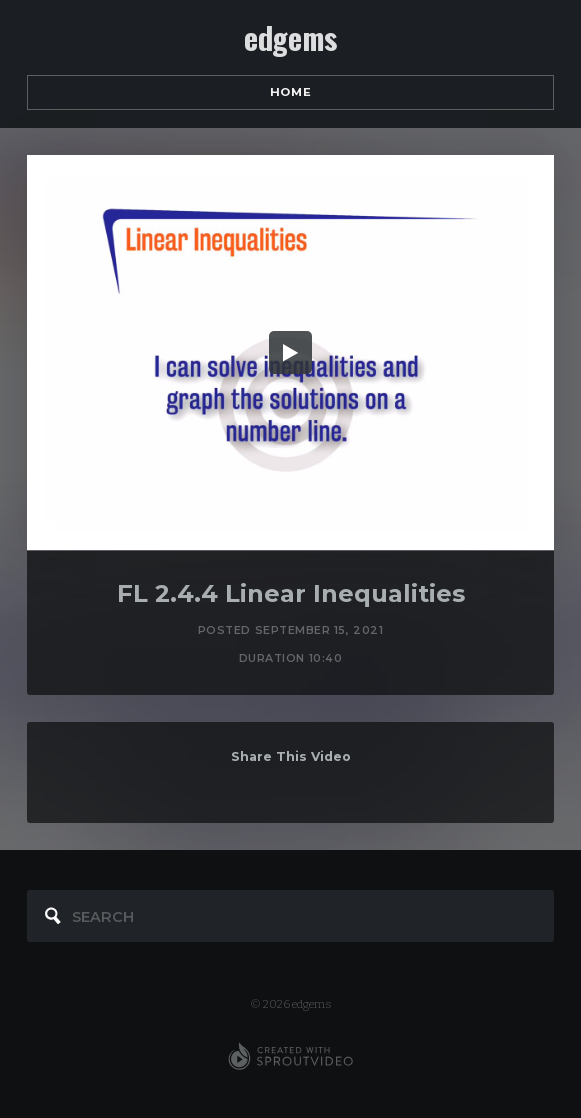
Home (290, 92)
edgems (290, 38)
